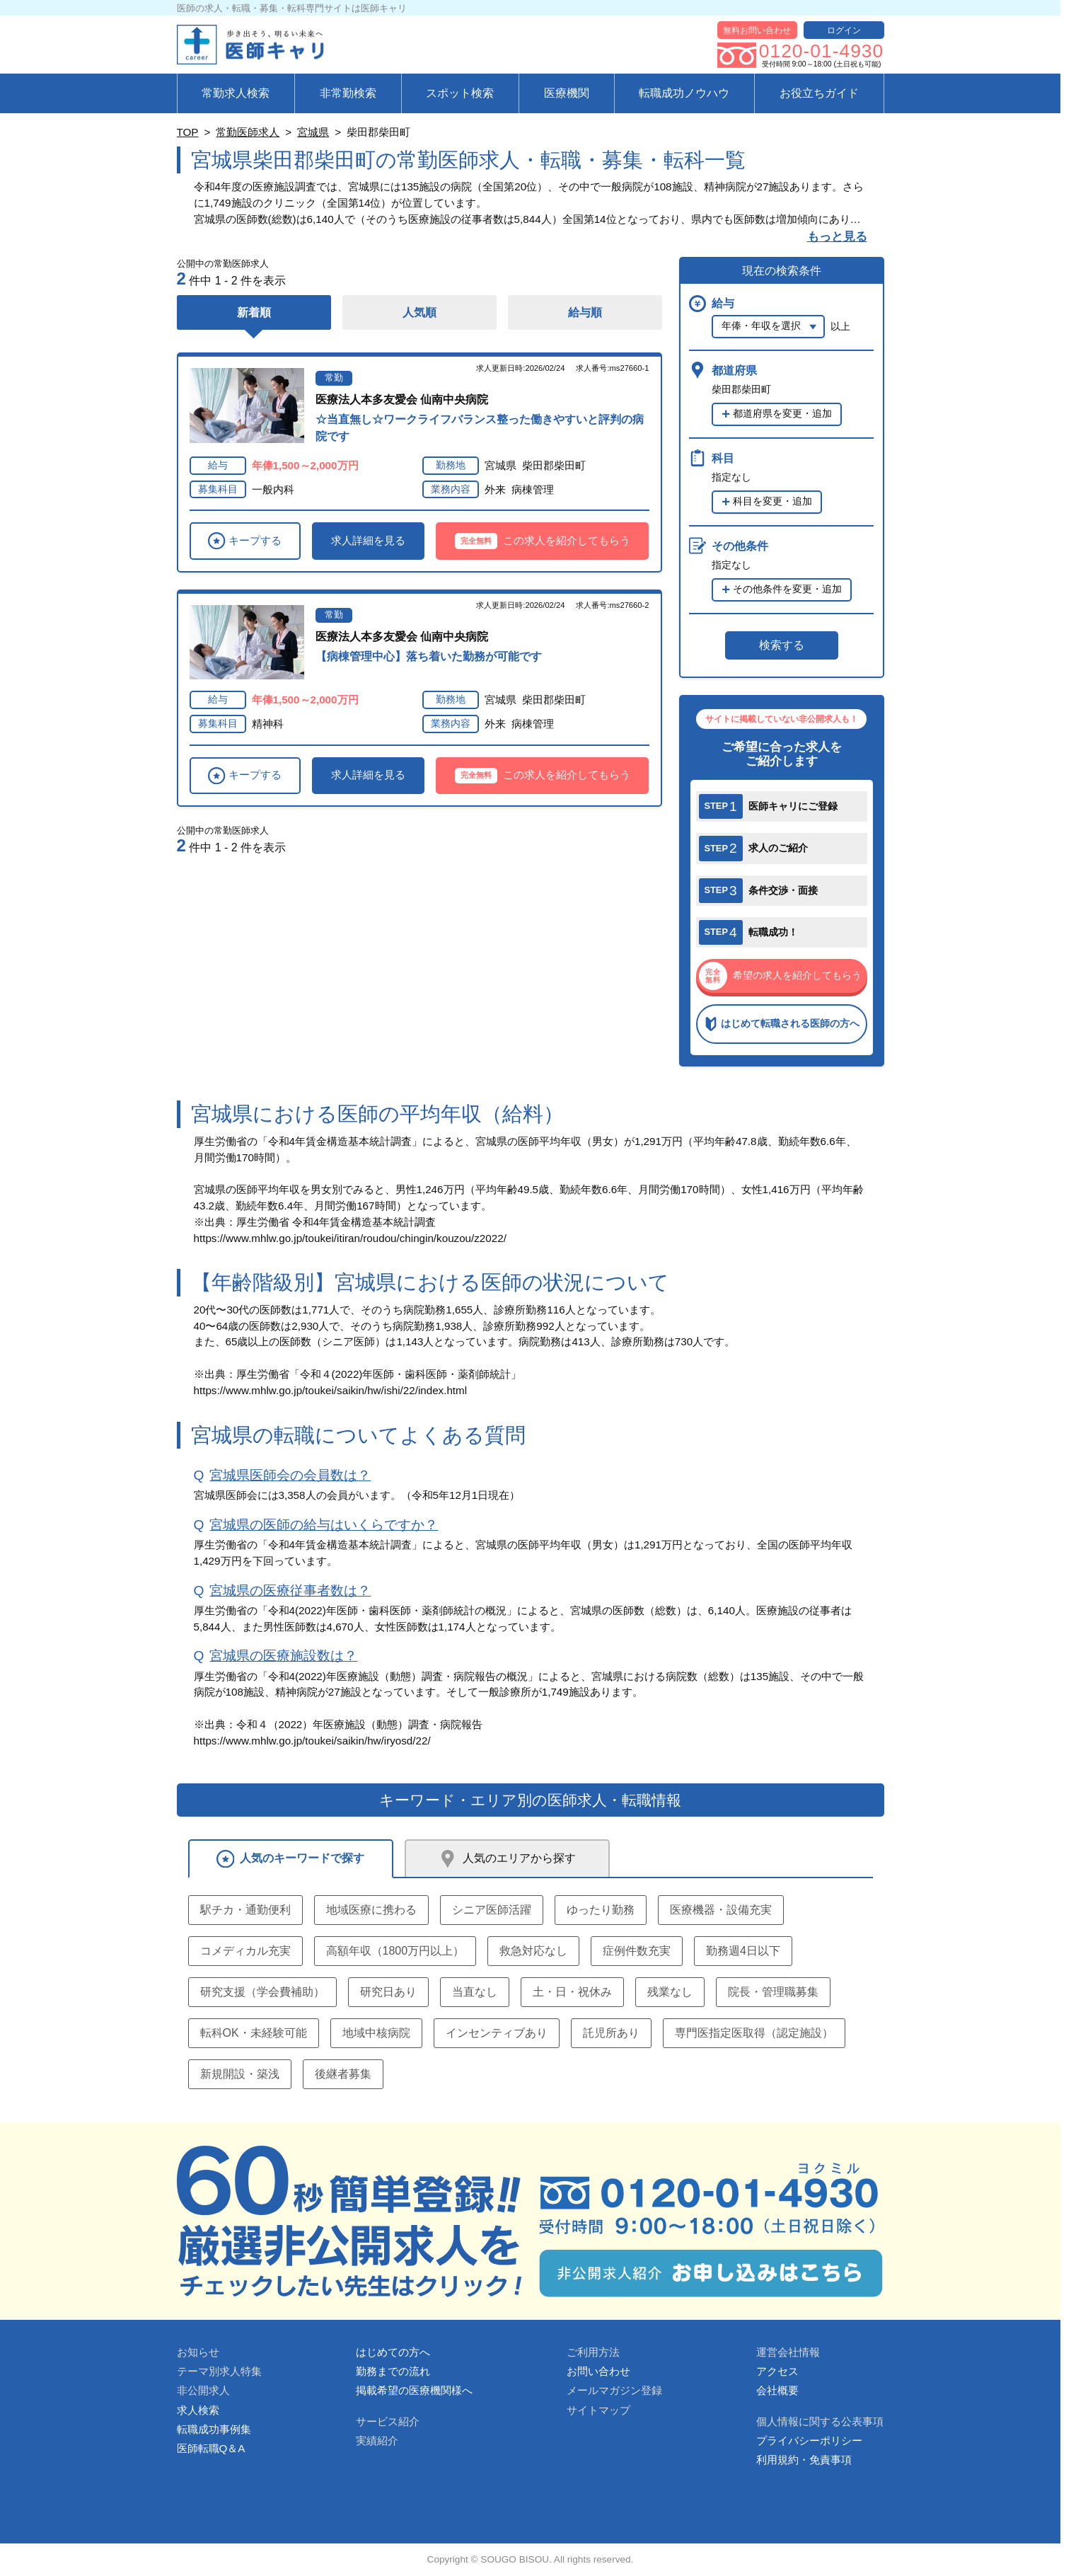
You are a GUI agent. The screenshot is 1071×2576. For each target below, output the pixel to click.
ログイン (844, 30)
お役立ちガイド (819, 93)
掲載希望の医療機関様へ (414, 2390)
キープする (244, 540)
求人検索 (198, 2410)
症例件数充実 (637, 1951)
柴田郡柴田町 (554, 465)
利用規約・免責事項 (804, 2460)
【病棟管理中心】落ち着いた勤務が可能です (428, 656)
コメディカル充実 (245, 1951)
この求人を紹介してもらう (542, 540)
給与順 (585, 312)
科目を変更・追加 (772, 501)
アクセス (777, 2371)
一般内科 (273, 489)
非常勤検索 (348, 93)
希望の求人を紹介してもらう (780, 976)
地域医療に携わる (371, 1910)
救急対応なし (533, 1951)
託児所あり (611, 2033)
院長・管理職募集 (773, 1992)
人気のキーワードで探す (290, 1859)
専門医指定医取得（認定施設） (754, 2033)
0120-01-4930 (821, 51)
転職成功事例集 (214, 2429)
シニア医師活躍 (491, 1910)
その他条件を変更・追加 (787, 589)
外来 (495, 489)
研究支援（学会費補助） (262, 1992)
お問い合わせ (598, 2371)
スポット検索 (460, 93)
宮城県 (313, 132)
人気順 (419, 312)
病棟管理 (532, 489)
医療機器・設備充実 (721, 1910)
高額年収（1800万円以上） (395, 1951)
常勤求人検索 (236, 93)
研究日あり (388, 1992)
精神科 (268, 724)
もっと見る (837, 236)
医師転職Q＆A (211, 2448)
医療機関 (566, 93)
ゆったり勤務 (601, 1910)
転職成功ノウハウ (684, 93)
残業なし (670, 1992)
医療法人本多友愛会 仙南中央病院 (401, 399)
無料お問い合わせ (757, 30)
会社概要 (777, 2390)
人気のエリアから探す (507, 1859)
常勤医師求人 (247, 132)
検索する (781, 645)
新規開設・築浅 (239, 2074)
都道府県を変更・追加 (782, 413)
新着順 (254, 312)
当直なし (474, 1992)
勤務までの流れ (393, 2371)
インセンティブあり (497, 2033)
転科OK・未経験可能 (253, 2033)
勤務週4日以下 (743, 1951)
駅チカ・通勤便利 (245, 1910)
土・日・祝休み (572, 1992)
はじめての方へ (393, 2352)
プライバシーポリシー (809, 2440)
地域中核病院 (376, 2033)
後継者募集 (343, 2074)
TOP (188, 132)
